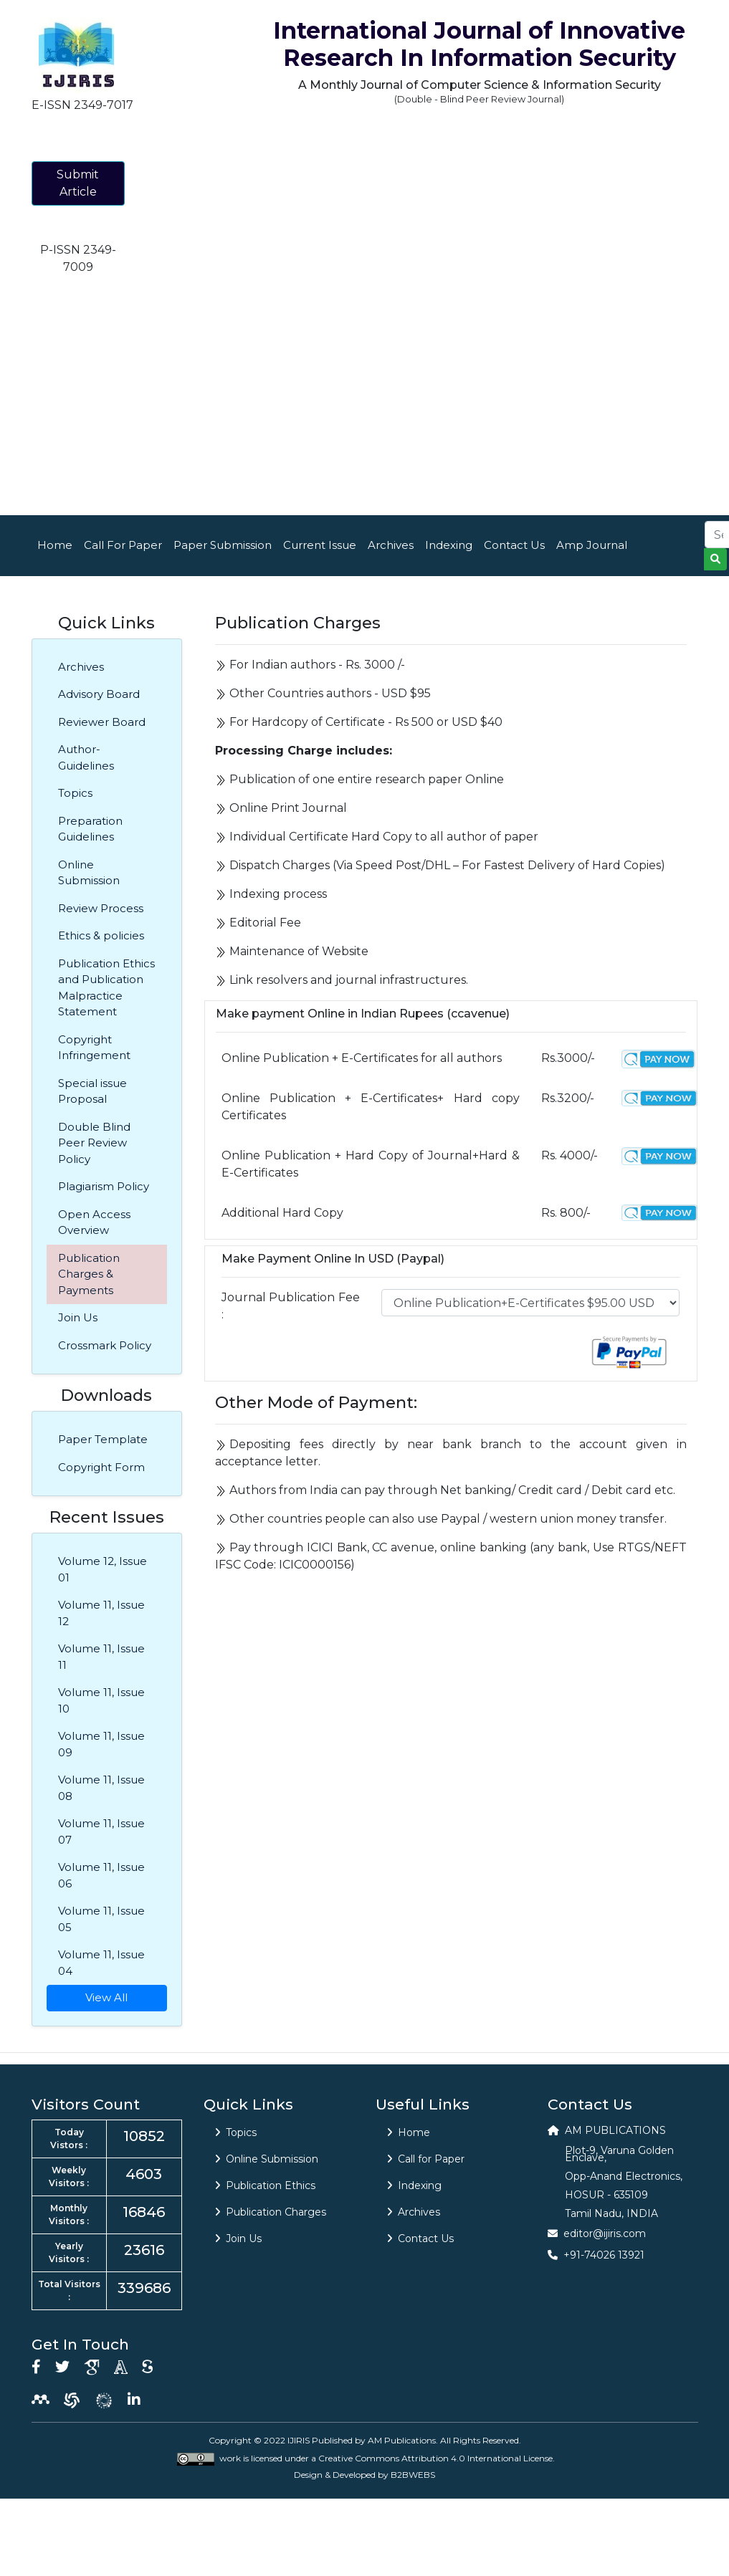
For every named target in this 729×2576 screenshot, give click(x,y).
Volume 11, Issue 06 (101, 1875)
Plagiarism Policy (103, 1186)
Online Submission (89, 873)
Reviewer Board (102, 722)
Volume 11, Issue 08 (101, 1788)
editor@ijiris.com (604, 2233)
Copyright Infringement (94, 1048)
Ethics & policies (101, 935)
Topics (75, 793)
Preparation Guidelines (90, 829)
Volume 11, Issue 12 (101, 1613)
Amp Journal (591, 545)
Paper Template (103, 1439)
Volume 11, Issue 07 (101, 1831)
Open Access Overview (94, 1222)
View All (106, 1997)
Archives (391, 545)
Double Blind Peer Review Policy (94, 1143)
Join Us (77, 1317)
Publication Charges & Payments (89, 1274)
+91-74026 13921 (603, 2255)
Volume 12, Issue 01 (102, 1569)
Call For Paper (123, 545)
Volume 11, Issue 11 (101, 1657)
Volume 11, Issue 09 (101, 1744)
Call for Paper (425, 2159)
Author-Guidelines (86, 757)
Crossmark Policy (104, 1345)
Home (54, 545)
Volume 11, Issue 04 (101, 1963)
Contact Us (514, 545)
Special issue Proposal (92, 1091)
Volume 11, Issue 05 (101, 1919)
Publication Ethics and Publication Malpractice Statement (106, 988)
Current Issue (319, 545)
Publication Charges (270, 2212)
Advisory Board (99, 694)
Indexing (448, 545)
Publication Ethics (265, 2185)
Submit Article (78, 183)
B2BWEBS (413, 2474)
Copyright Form (101, 1467)
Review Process (100, 908)
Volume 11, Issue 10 (101, 1700)
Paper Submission (222, 545)
